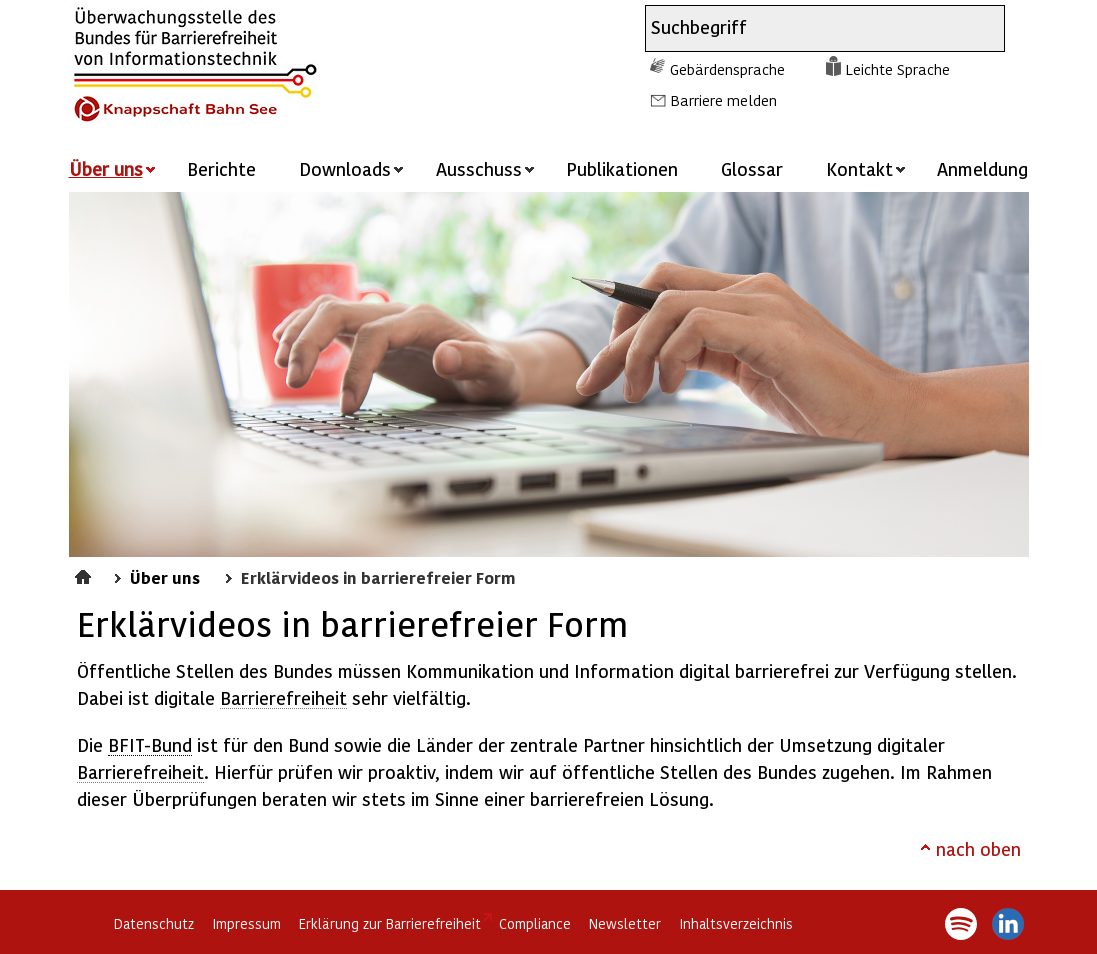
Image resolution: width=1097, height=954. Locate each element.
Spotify (961, 924)
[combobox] (807, 28)
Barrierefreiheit (283, 697)
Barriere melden (723, 100)
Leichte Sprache (897, 69)
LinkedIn (1008, 924)
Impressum (246, 923)
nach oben (978, 848)
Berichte (221, 168)
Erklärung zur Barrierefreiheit (390, 923)
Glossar (752, 168)
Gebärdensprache (727, 69)
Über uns (165, 577)
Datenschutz (154, 923)
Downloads (345, 168)
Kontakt (859, 168)
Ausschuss (479, 168)
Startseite (85, 574)
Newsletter (625, 923)
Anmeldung (982, 168)
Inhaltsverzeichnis (736, 923)
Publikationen (622, 168)
